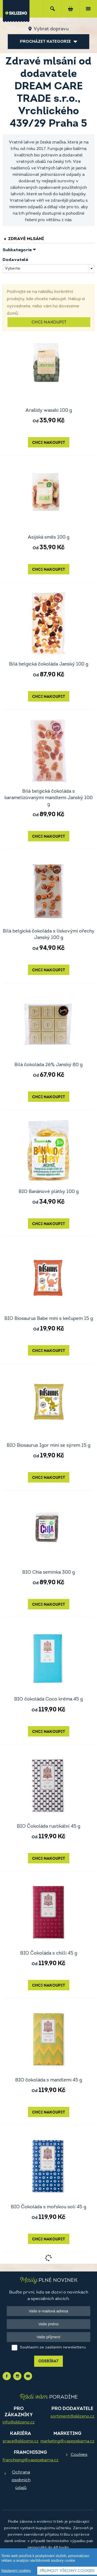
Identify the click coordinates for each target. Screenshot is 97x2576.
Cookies (79, 2454)
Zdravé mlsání (23, 239)
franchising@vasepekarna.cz (30, 2460)
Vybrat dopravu (51, 29)
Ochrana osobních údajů (21, 2480)
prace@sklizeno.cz (21, 2441)
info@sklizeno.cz (19, 2422)
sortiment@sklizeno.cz (72, 2416)
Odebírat (48, 2361)
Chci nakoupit (49, 322)
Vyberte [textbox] (12, 269)
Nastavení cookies (16, 2571)
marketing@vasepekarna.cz (67, 2441)
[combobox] (48, 268)
